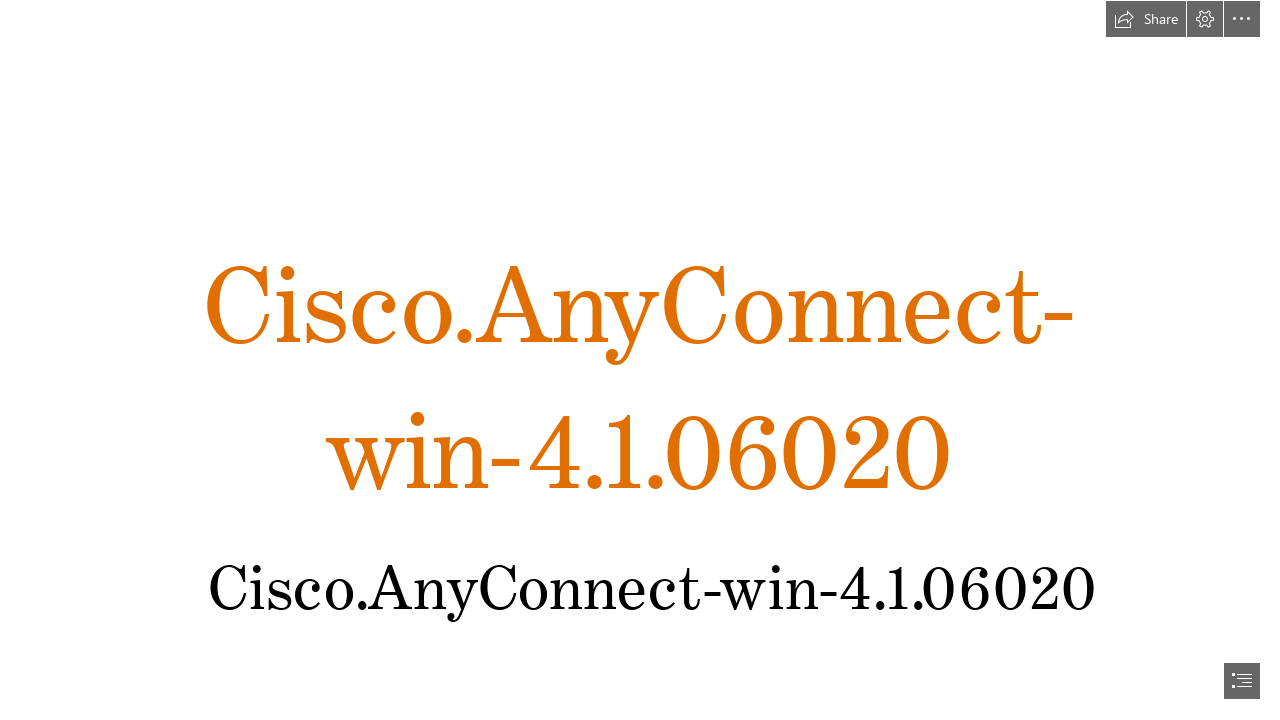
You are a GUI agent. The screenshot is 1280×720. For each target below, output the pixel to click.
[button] (1146, 19)
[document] (640, 360)
